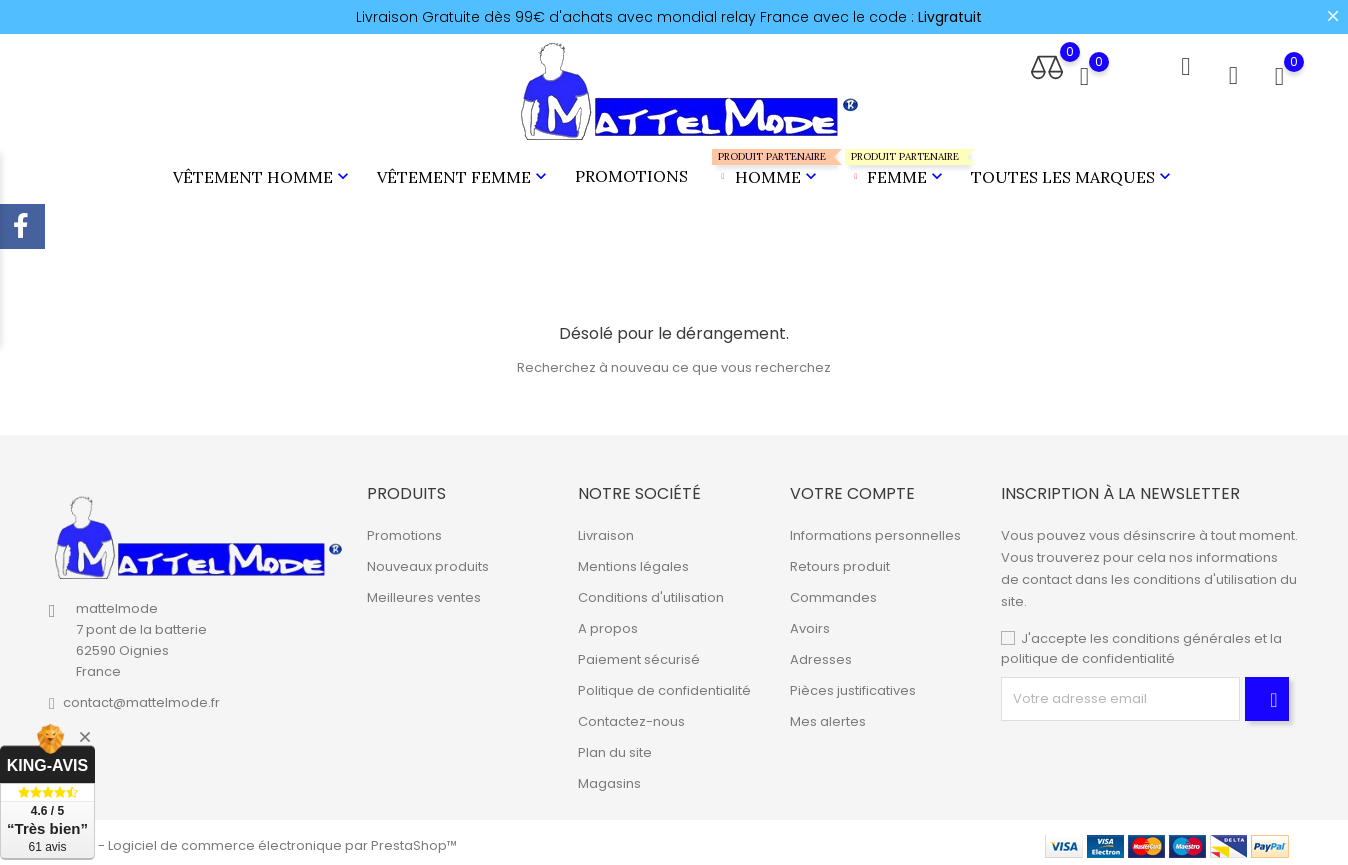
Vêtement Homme (263, 174)
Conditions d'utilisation (651, 591)
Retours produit (840, 560)
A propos (608, 622)
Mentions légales (633, 560)
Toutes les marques (1073, 174)
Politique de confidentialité (664, 684)
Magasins (609, 777)
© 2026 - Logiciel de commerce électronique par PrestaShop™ (253, 839)
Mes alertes (828, 715)
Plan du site (615, 746)
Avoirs (810, 622)
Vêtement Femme (464, 174)
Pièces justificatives (853, 684)
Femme (896, 165)
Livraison (606, 529)
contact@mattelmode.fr (141, 697)
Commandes (833, 591)
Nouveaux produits (428, 560)
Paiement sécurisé (639, 653)
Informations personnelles (875, 529)
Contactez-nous (631, 715)
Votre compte (852, 487)
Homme (766, 165)
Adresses (821, 653)
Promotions (631, 173)
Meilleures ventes (424, 591)
